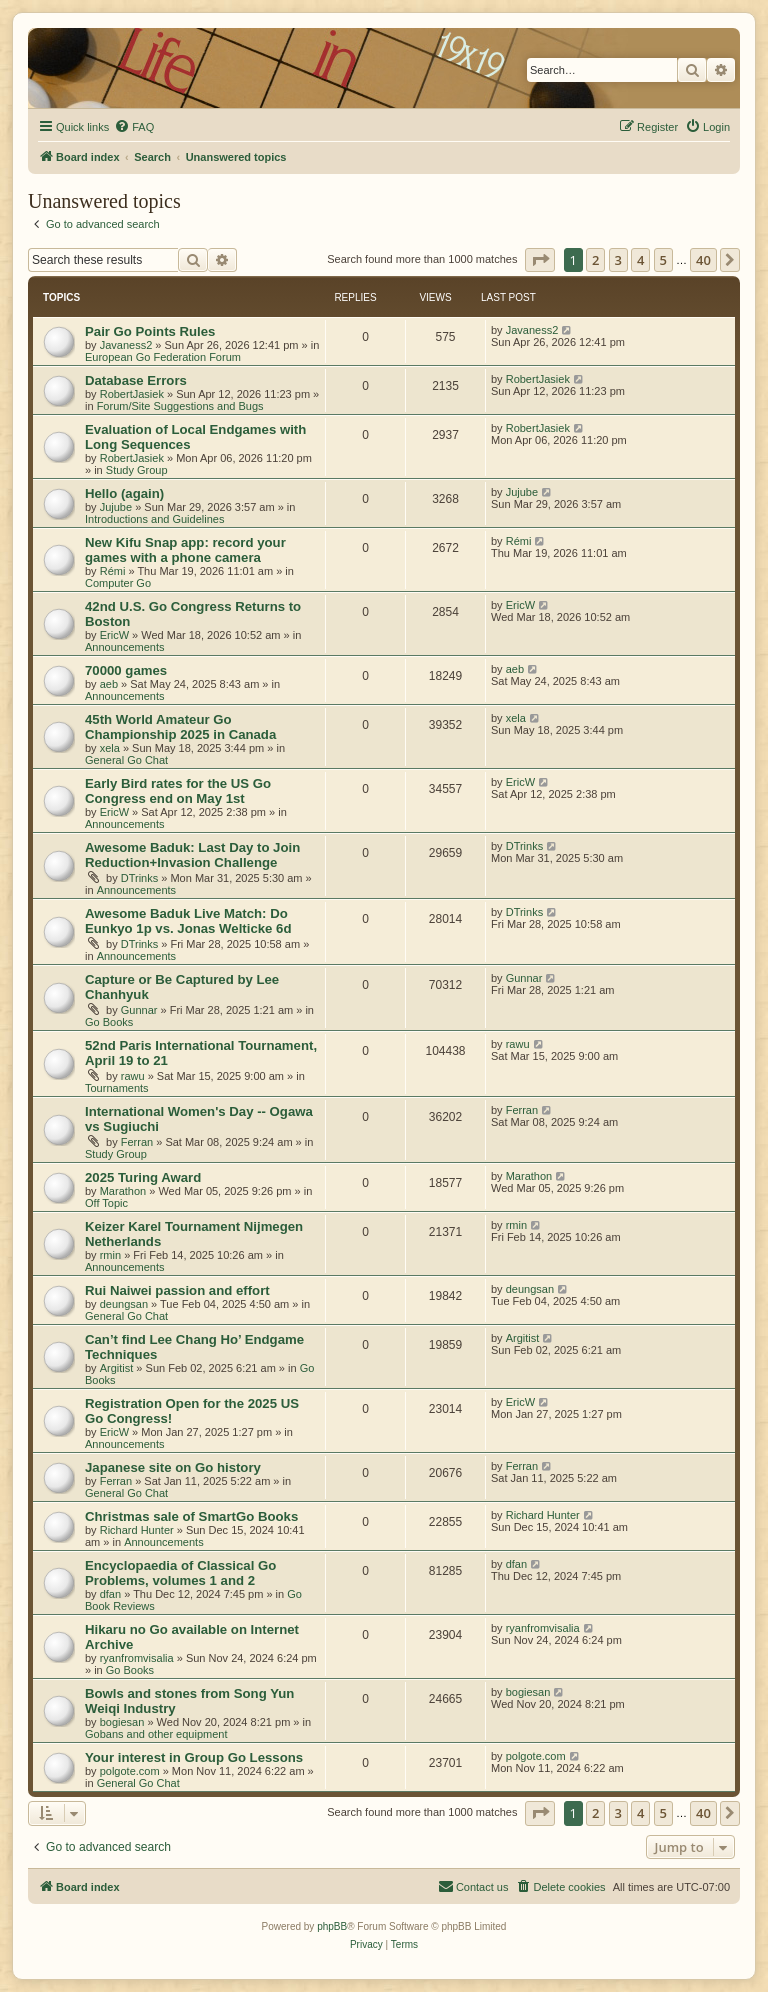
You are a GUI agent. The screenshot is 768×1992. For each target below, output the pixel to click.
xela (110, 748)
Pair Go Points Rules (150, 331)
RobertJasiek (132, 394)
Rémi (113, 571)
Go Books (109, 1022)
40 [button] (703, 260)
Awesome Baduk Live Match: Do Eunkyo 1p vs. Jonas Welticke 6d (188, 921)
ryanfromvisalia (137, 1658)
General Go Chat (126, 760)
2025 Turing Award (143, 1177)
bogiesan (122, 1722)
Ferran (137, 1142)
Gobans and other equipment (156, 1734)
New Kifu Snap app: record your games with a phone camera (185, 550)
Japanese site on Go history (173, 1467)
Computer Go (118, 583)
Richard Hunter (137, 1530)
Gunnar (139, 1010)
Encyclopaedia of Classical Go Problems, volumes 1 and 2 (180, 1573)
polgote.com (130, 1771)
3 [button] (618, 260)
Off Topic (106, 1203)
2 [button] (595, 260)
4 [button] (640, 260)
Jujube (116, 507)
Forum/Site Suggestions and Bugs (180, 406)
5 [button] (663, 260)
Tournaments (117, 1088)
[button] (540, 260)
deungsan (124, 1304)
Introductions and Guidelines (154, 519)
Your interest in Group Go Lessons (194, 1757)
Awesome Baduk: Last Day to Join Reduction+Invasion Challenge (192, 855)
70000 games (126, 670)
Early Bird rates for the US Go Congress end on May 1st (178, 791)
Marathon (123, 1191)
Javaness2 (126, 345)
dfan (110, 1594)
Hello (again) (124, 493)
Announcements (125, 647)
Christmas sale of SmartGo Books (191, 1516)
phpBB (332, 1926)
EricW (114, 635)
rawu (133, 1076)
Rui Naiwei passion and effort (177, 1290)
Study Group (137, 470)
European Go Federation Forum (163, 357)
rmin (110, 1255)
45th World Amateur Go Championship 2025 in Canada (180, 727)
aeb (109, 684)
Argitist (117, 1368)
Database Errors (136, 380)
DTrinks (139, 878)
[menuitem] (134, 127)
